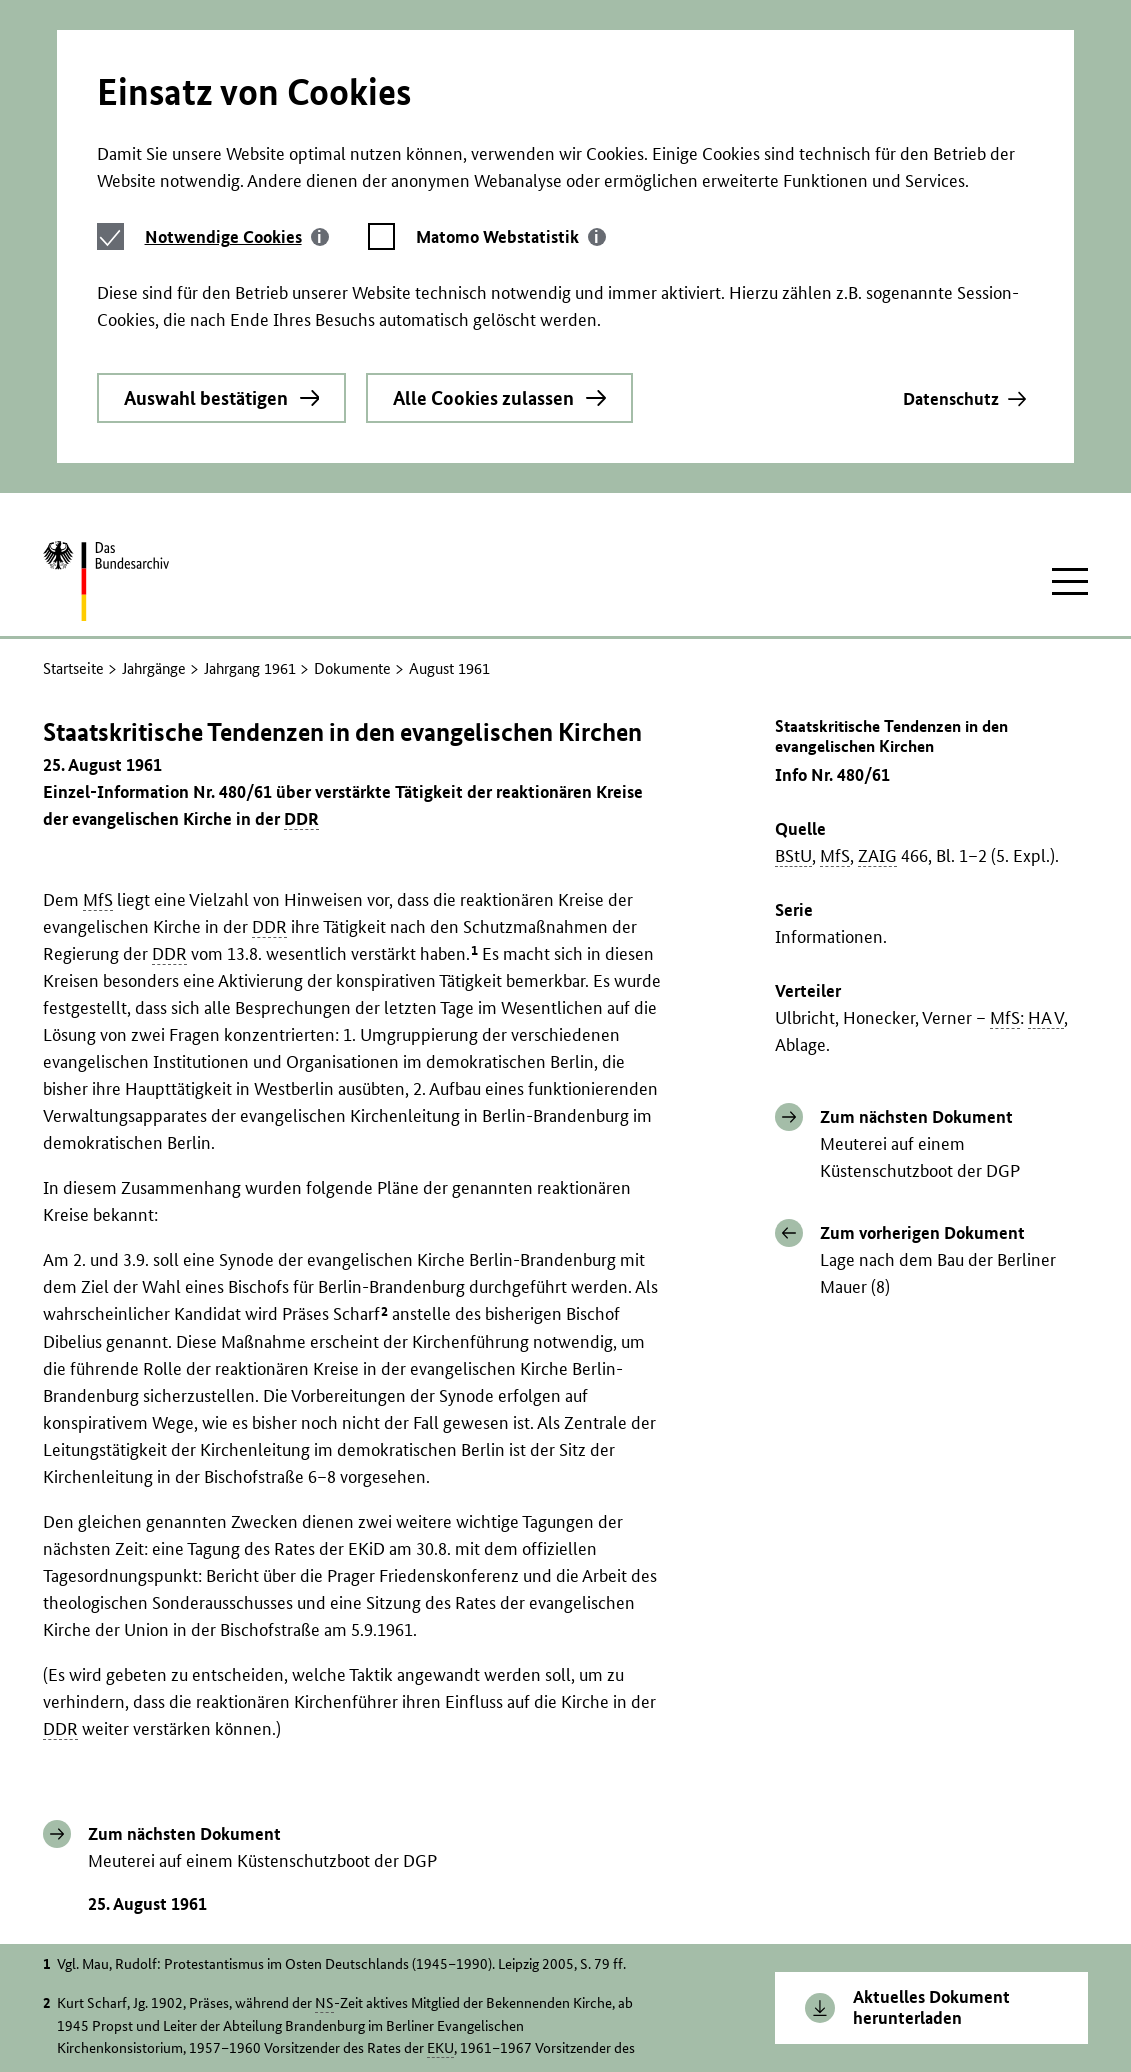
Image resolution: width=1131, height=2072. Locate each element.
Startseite (73, 453)
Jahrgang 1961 (250, 453)
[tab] (237, 76)
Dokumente (352, 453)
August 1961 (449, 453)
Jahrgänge (154, 453)
